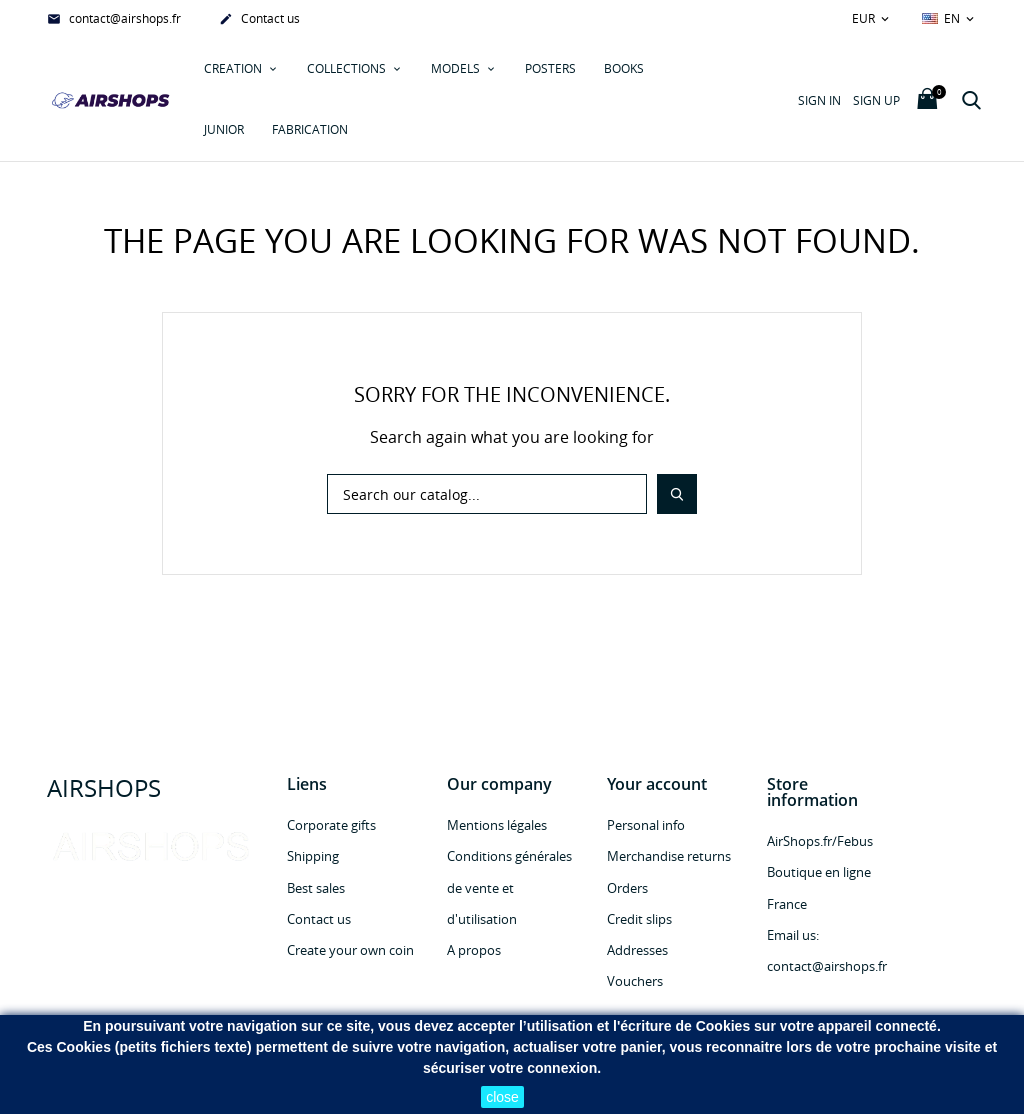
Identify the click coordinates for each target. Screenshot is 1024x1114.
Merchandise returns (669, 856)
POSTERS (550, 68)
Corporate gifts (331, 825)
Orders (627, 888)
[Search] (487, 494)
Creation (234, 68)
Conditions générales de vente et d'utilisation (509, 887)
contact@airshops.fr (114, 20)
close (502, 1097)
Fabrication (310, 129)
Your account (657, 784)
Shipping (313, 856)
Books (624, 68)
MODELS (457, 68)
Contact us (259, 20)
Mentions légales (497, 825)
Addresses (637, 950)
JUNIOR (224, 129)
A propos (474, 950)
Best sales (316, 888)
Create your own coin (350, 950)
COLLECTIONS (348, 68)
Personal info (646, 825)
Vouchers (635, 981)
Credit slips (639, 919)
